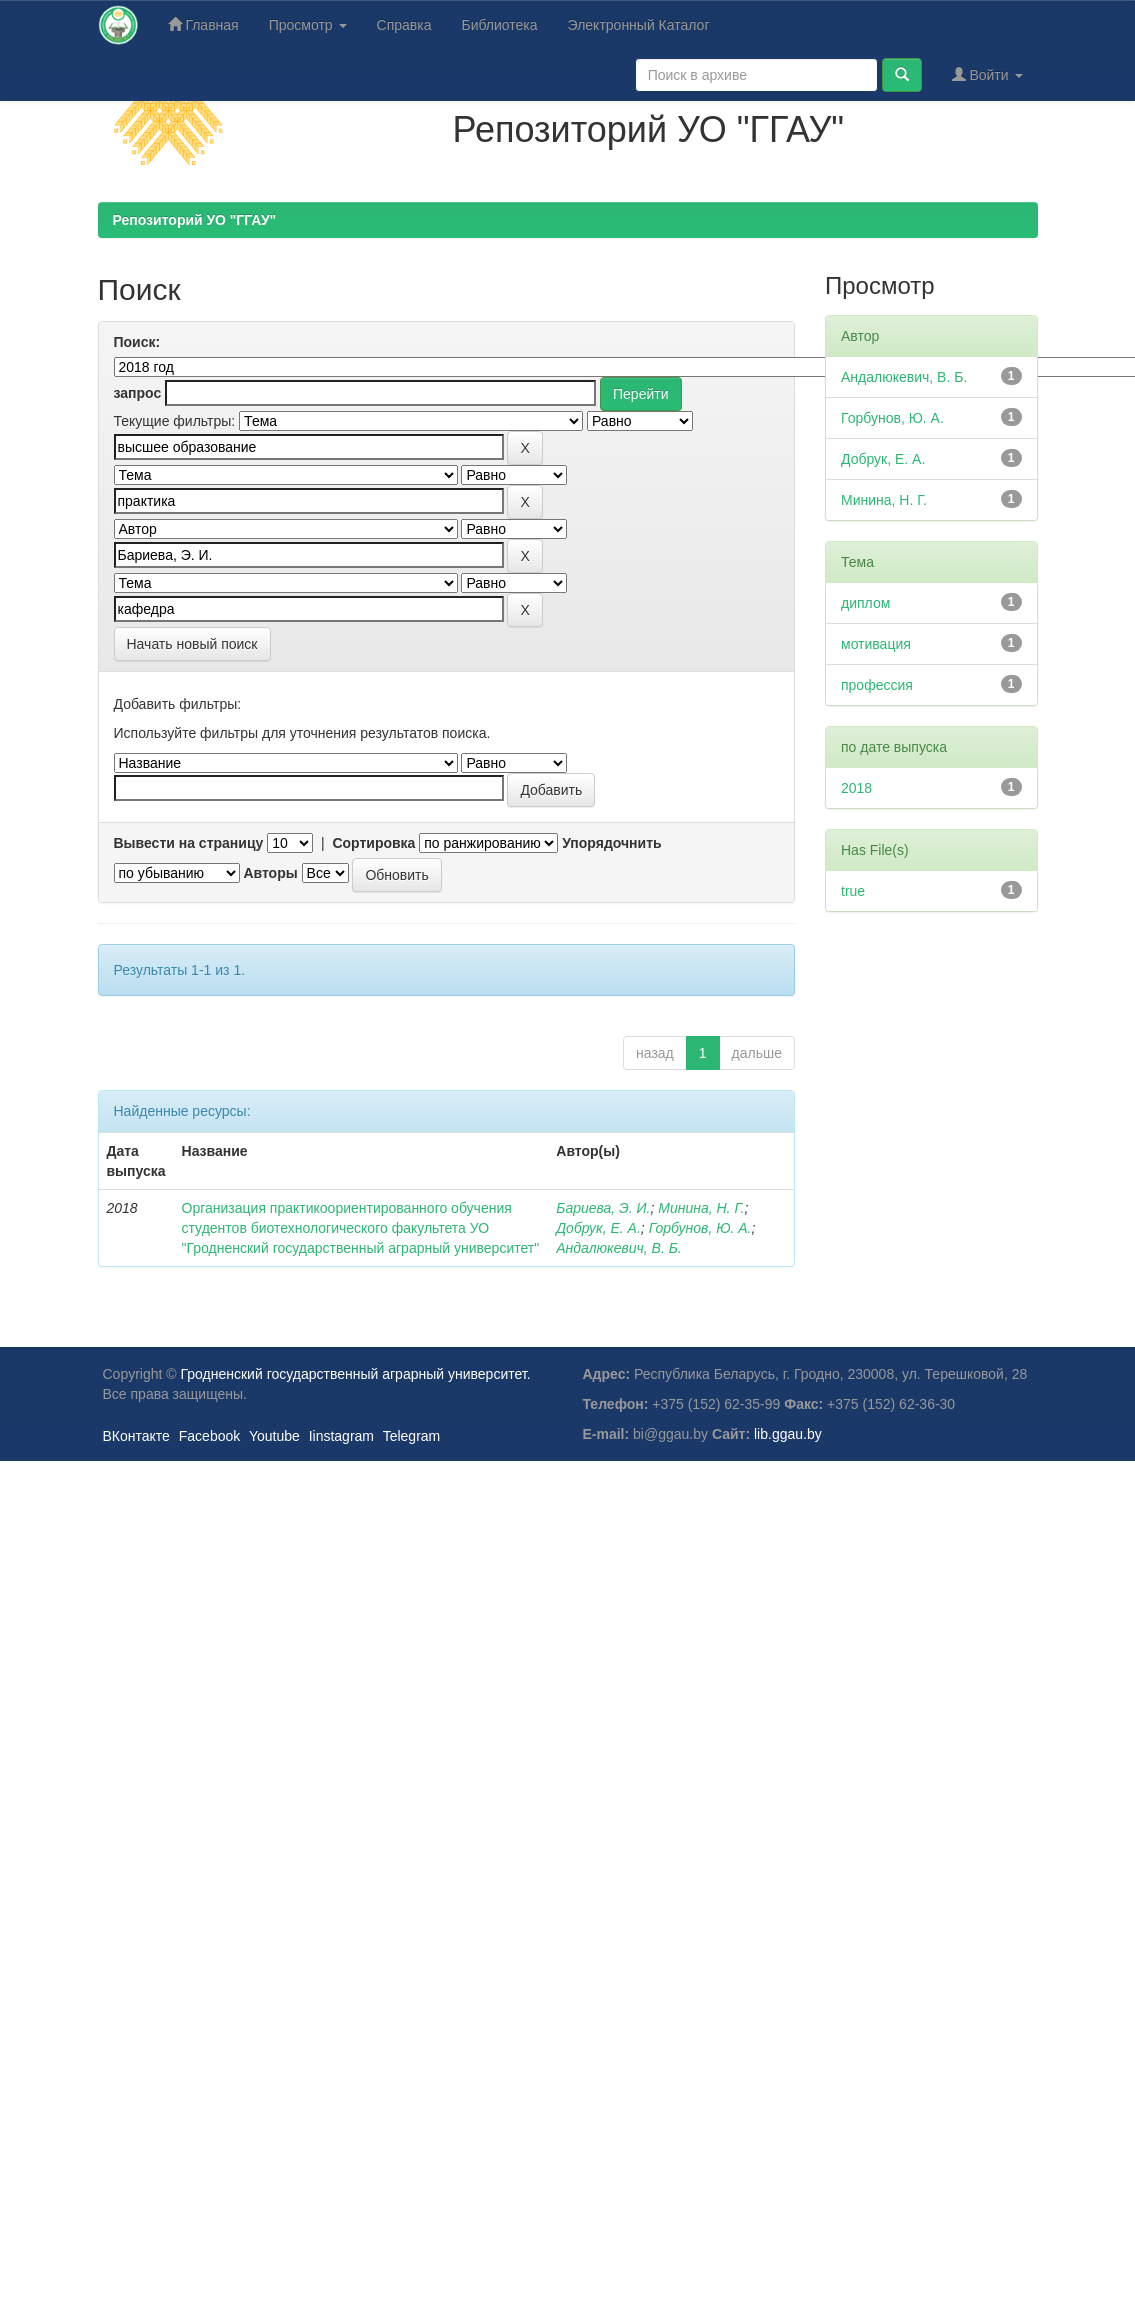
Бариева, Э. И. (603, 1208)
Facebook (209, 1436)
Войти (987, 74)
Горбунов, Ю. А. (700, 1228)
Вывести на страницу (189, 843)
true (853, 891)
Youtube (274, 1436)
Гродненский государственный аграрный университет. (356, 1374)
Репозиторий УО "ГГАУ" (195, 220)
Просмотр (308, 25)
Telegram (412, 1436)
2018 (856, 788)
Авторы (270, 873)
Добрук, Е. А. (598, 1228)
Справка (404, 25)
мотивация (876, 644)
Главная (203, 24)
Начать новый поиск (192, 644)
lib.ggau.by (788, 1434)
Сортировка (373, 843)
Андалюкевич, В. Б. (618, 1248)
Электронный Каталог (639, 25)
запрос (138, 393)
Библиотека (499, 25)
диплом (865, 603)
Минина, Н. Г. (701, 1208)
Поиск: (137, 342)
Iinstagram (341, 1436)
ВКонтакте (136, 1436)
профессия (877, 685)
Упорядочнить (611, 843)
